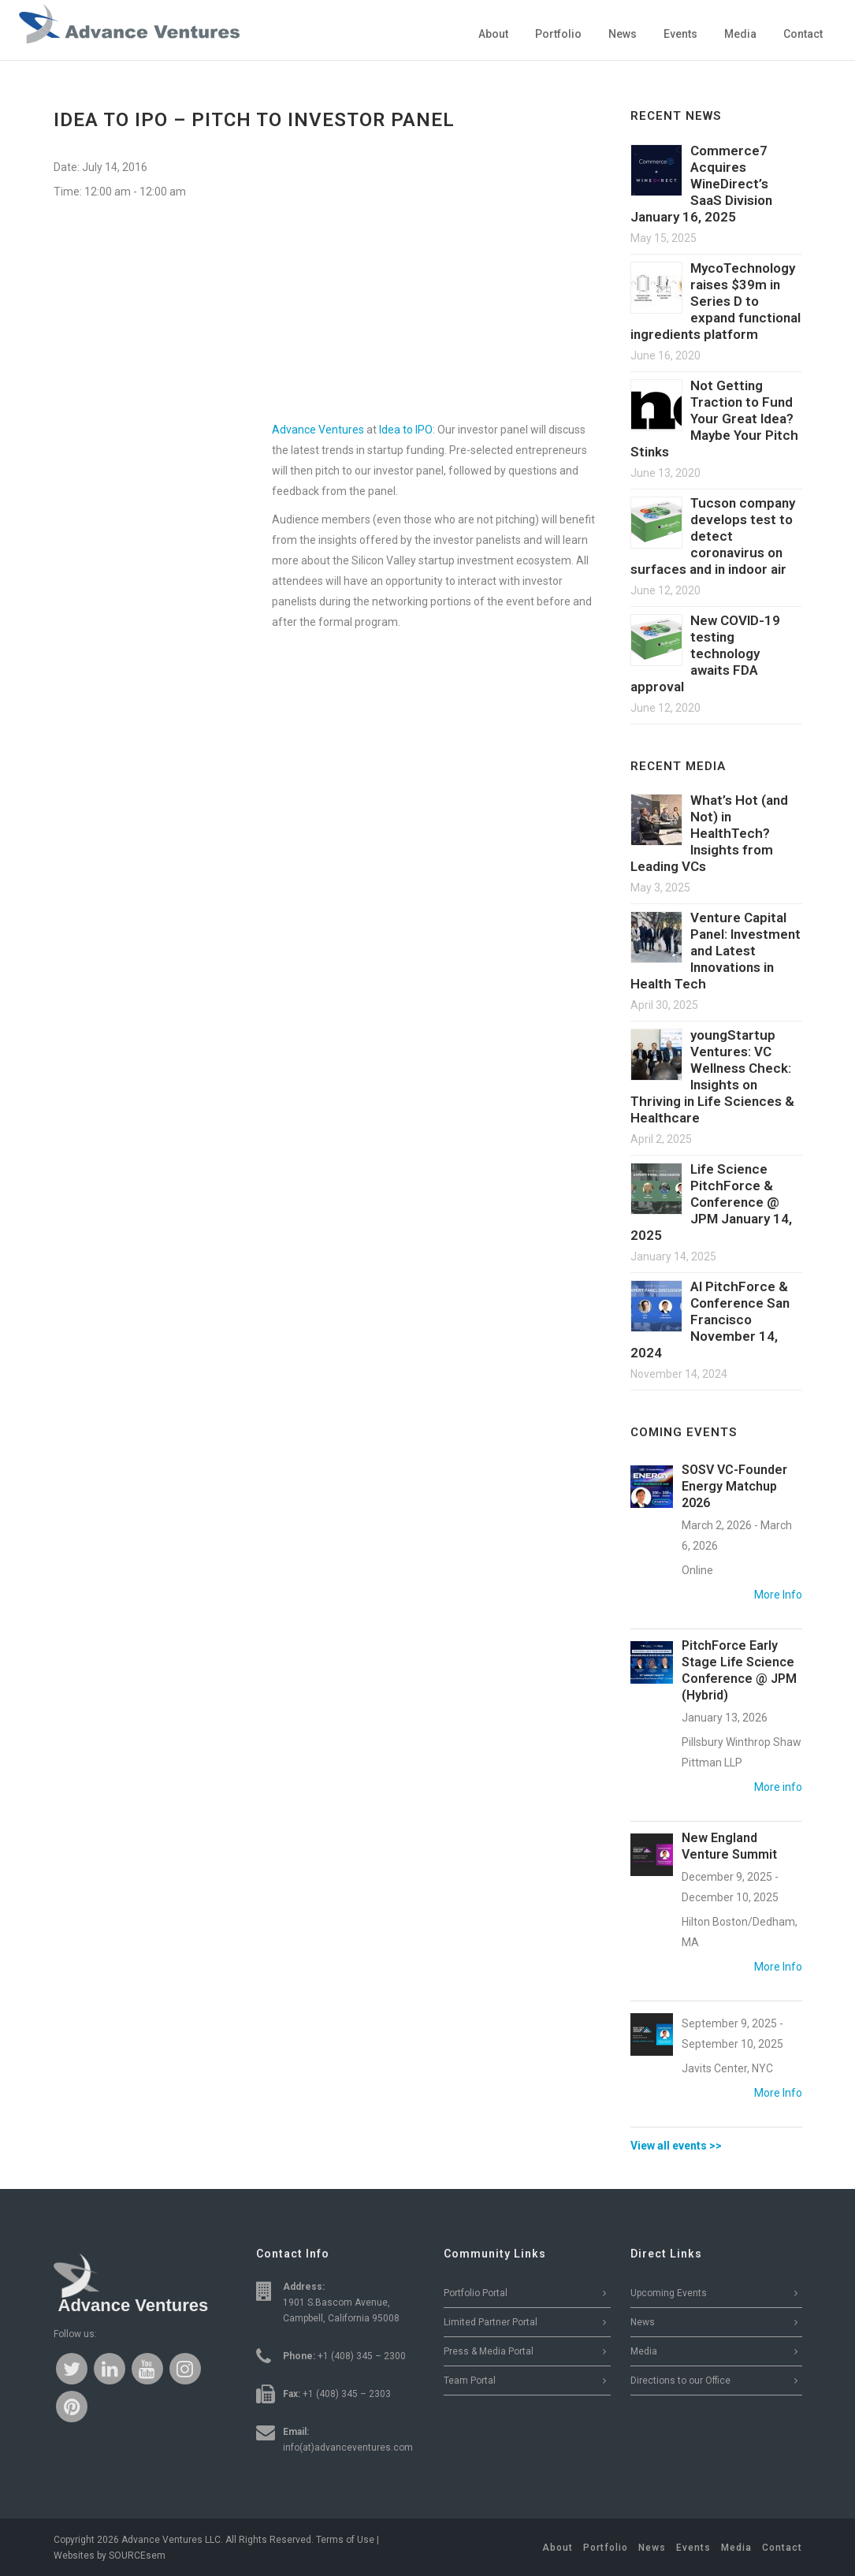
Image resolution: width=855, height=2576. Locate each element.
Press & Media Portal (488, 2351)
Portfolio (605, 2547)
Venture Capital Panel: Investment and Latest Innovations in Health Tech (715, 951)
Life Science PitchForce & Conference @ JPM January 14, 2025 (711, 1202)
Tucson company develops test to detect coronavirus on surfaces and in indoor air (712, 536)
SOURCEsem (137, 2555)
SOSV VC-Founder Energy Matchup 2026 (734, 1486)
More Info (778, 1594)
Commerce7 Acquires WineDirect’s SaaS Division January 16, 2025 (701, 184)
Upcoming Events (668, 2293)
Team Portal (470, 2380)
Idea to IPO (406, 429)
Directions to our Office (680, 2380)
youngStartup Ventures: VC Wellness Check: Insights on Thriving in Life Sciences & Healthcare (712, 1076)
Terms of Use (345, 2539)
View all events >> (676, 2145)
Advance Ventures (318, 429)
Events (693, 2547)
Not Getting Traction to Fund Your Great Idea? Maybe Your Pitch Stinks (714, 419)
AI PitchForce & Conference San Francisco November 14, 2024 (710, 1320)
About (557, 2547)
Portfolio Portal (475, 2293)
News (642, 2322)
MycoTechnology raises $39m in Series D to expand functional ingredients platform (715, 301)
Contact (782, 2547)
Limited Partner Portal (490, 2322)
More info (778, 1787)
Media (643, 2351)
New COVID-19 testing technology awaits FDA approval (705, 653)
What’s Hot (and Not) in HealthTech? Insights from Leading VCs (709, 833)
